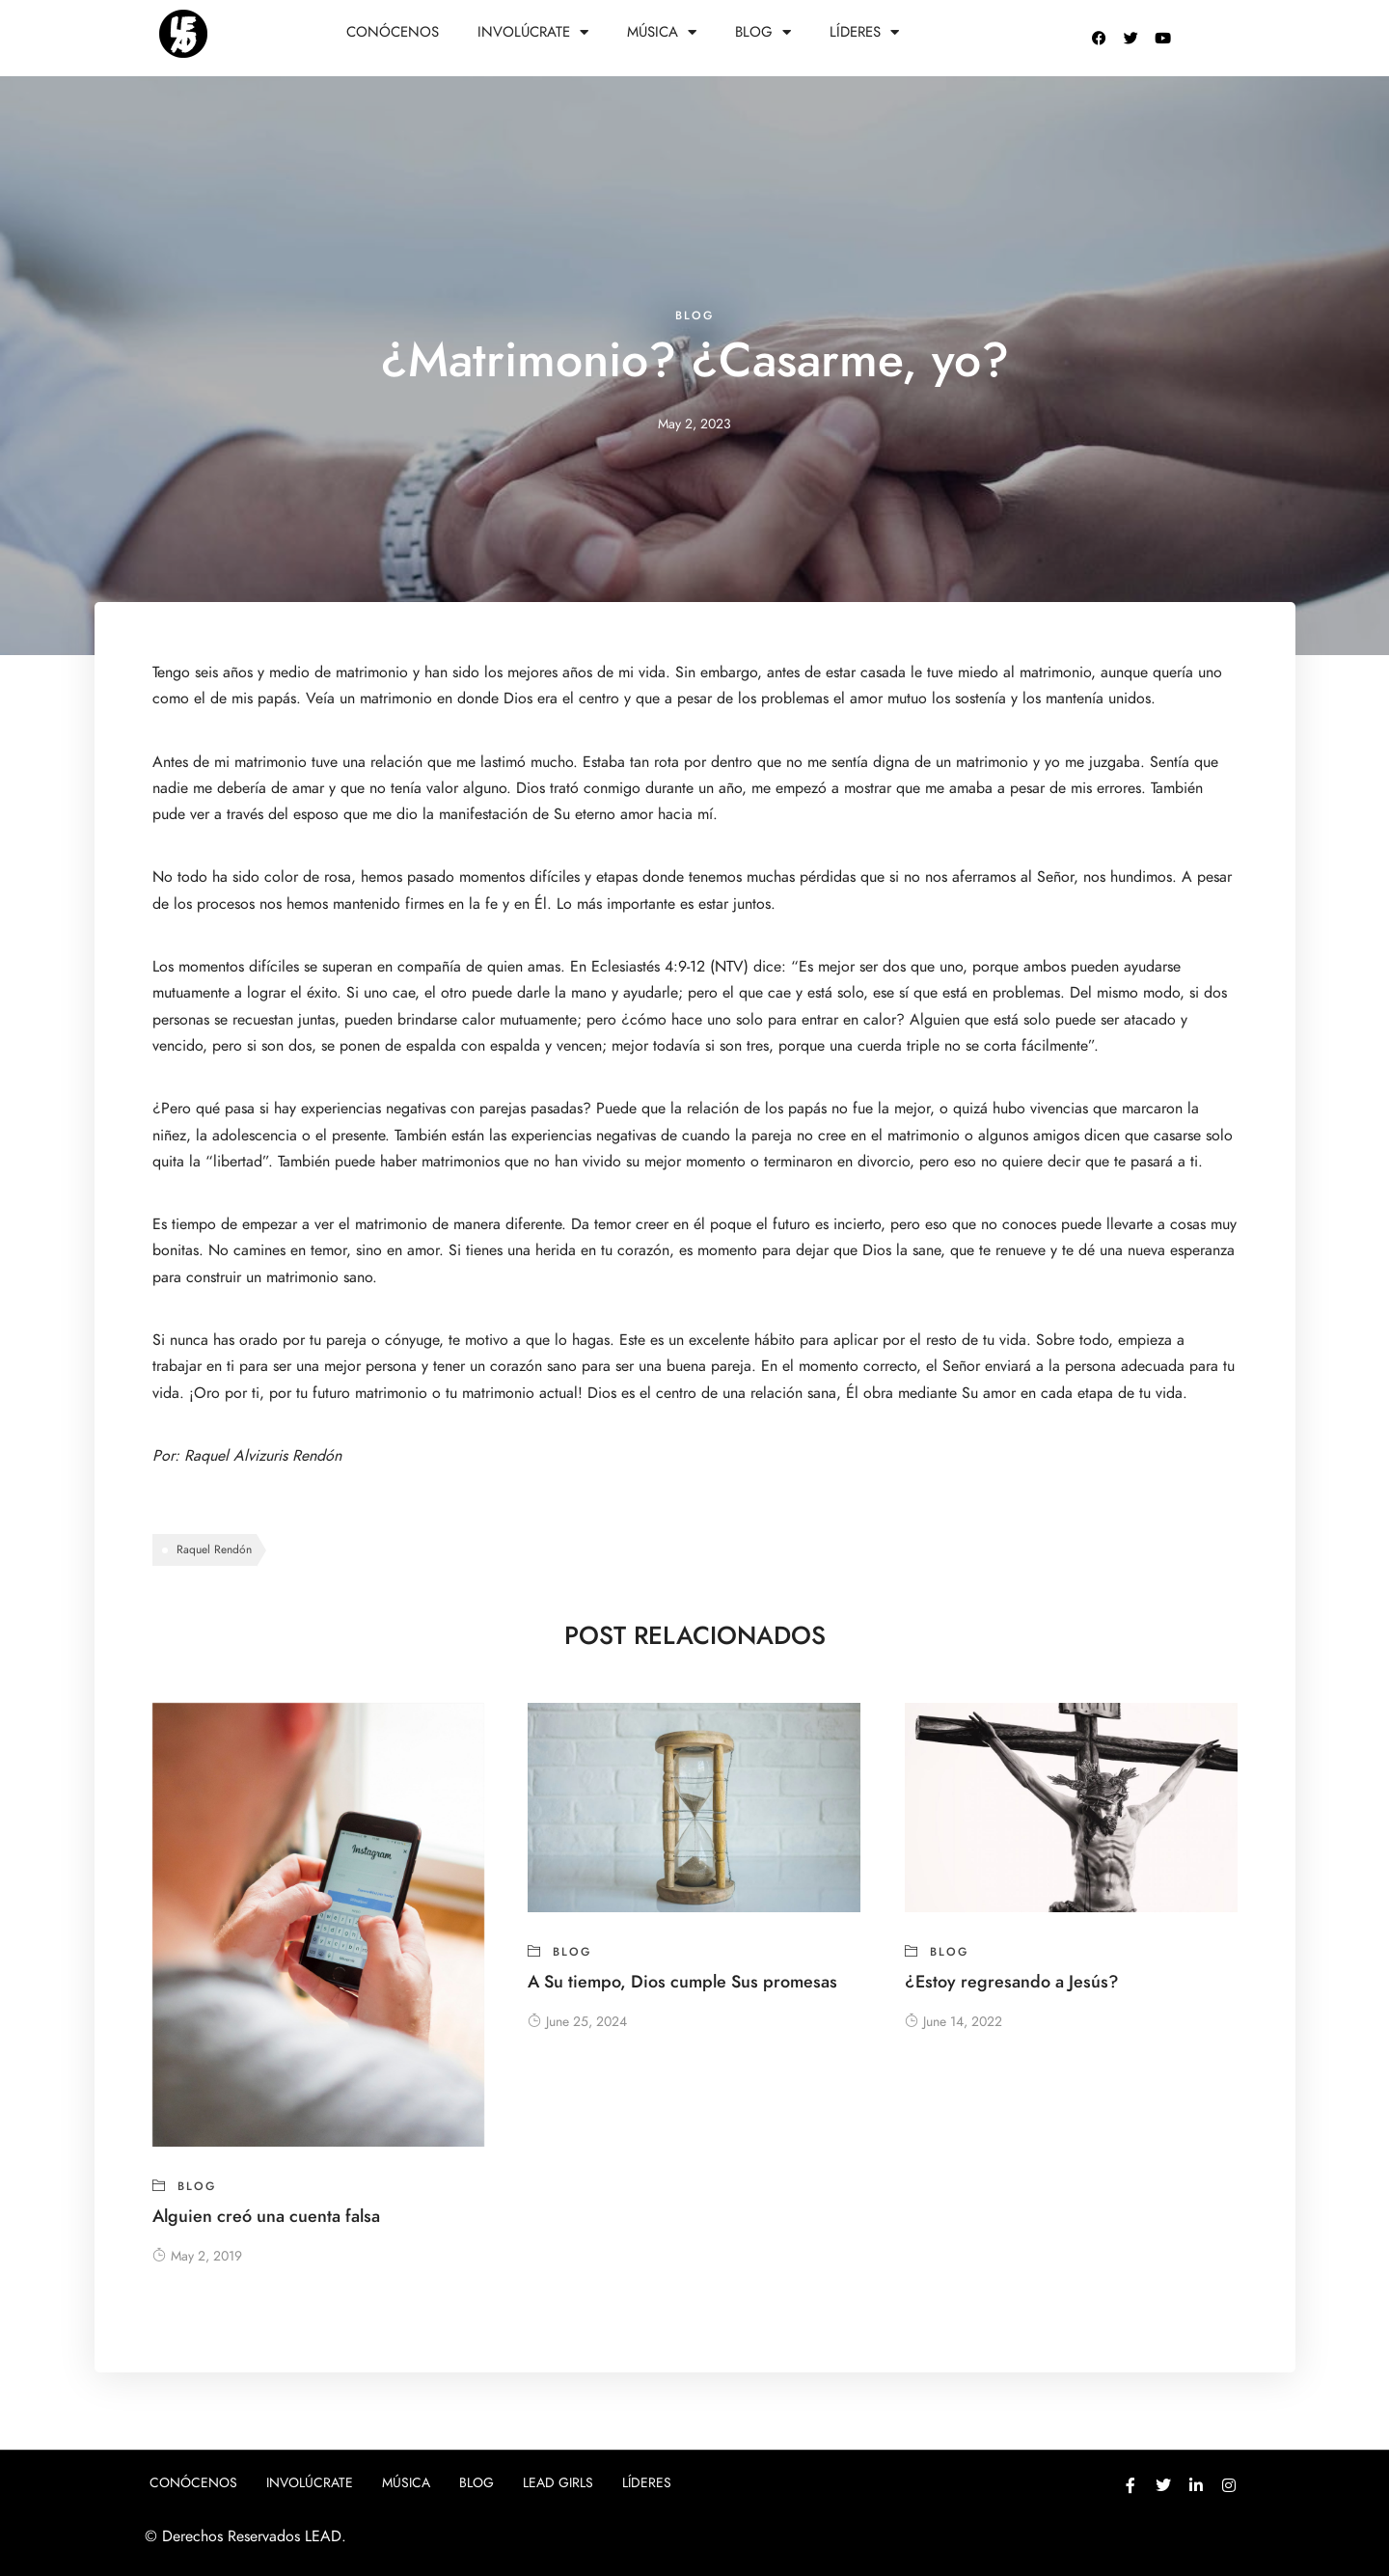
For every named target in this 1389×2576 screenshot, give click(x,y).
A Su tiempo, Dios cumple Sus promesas (682, 1981)
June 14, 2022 (953, 2022)
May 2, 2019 (197, 2256)
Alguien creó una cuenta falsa (266, 2216)
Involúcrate (532, 32)
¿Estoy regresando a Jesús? (1012, 1981)
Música (661, 32)
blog (694, 315)
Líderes (864, 32)
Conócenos (392, 31)
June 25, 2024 (577, 2022)
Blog (763, 32)
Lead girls (558, 2483)
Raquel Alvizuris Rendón (265, 1455)
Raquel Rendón (214, 1549)
